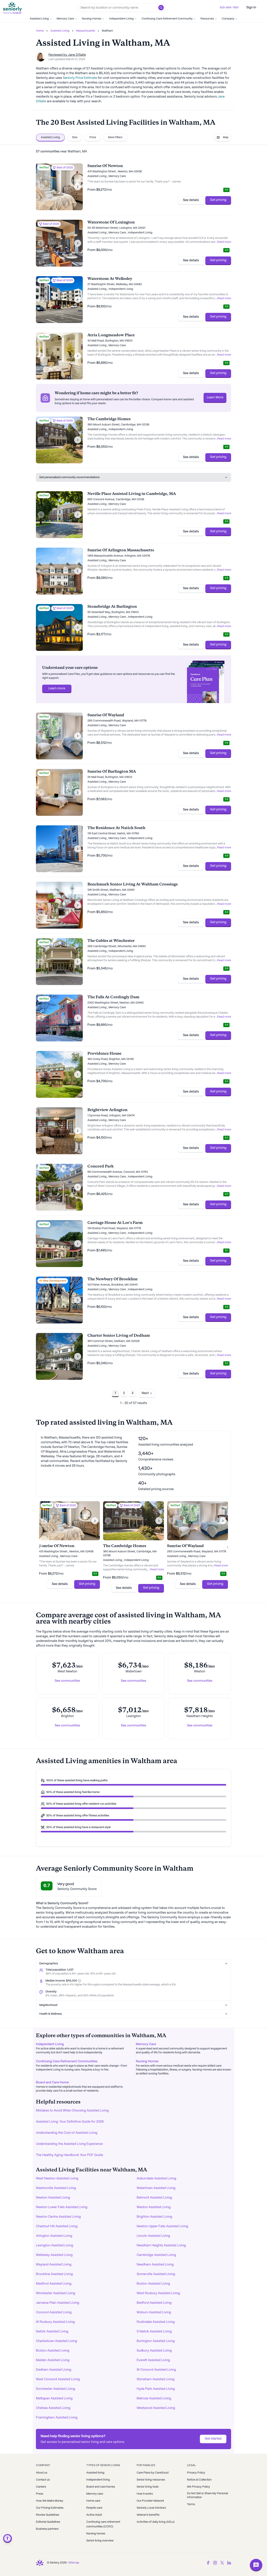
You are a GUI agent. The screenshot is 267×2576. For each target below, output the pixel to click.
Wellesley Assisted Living (54, 2255)
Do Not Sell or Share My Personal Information (207, 2495)
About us (41, 2472)
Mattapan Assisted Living (54, 2398)
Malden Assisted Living (52, 2360)
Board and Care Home (52, 2082)
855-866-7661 (229, 7)
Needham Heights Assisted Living (161, 2245)
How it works (145, 2493)
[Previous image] (40, 186)
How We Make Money (49, 2500)
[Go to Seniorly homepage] (13, 8)
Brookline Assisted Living (54, 2274)
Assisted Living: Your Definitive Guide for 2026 (70, 2121)
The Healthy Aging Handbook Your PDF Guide (69, 2155)
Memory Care (67, 18)
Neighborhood (133, 2005)
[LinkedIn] (229, 2563)
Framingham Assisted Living (56, 2417)
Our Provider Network (150, 2500)
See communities (67, 1680)
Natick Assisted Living (52, 2331)
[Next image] (77, 186)
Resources (208, 18)
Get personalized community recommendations (133, 477)
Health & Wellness (133, 2013)
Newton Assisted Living (53, 2197)
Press (39, 2493)
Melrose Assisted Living (154, 2398)
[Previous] (39, 1547)
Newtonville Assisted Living (56, 2188)
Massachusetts (85, 30)
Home (40, 30)
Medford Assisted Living (53, 2283)
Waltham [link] (107, 30)
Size (74, 137)
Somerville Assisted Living (156, 2274)
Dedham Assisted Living (53, 2369)
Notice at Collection (199, 2479)
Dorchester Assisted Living (55, 2388)
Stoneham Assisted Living (155, 2379)
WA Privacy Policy (198, 2486)
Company (230, 18)
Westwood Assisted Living (156, 2408)
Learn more (56, 688)
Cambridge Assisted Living (156, 2255)
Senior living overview (100, 2540)
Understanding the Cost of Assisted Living (66, 2132)
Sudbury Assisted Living (154, 2350)
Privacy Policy (196, 2472)
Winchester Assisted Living (55, 2293)
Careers (41, 2486)
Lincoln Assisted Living (153, 2235)
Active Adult (94, 2515)
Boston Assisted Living (153, 2283)
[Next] (227, 1547)
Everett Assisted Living (153, 2360)
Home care (93, 2500)
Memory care (94, 2493)
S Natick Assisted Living (154, 2331)
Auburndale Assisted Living (156, 2178)
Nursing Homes (93, 18)
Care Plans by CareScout (153, 2472)
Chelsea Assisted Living (53, 2408)
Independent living (98, 2479)
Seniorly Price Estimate (80, 78)
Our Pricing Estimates (49, 2508)
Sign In (251, 7)
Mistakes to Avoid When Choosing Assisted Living (72, 2110)
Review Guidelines (47, 2515)
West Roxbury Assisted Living (158, 2293)
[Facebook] (208, 2563)
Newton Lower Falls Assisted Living (61, 2207)
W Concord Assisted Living (156, 2369)
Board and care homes (100, 2486)
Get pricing (218, 199)
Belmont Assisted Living (154, 2197)
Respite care (94, 2508)
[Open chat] (256, 2565)
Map (223, 137)
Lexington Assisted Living (54, 2245)
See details (191, 200)
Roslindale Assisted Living (156, 2322)
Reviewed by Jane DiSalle (67, 54)
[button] (161, 7)
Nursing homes (95, 2533)
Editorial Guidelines (48, 2522)
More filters (115, 137)
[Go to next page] (147, 1393)
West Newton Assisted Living (57, 2178)
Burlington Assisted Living (156, 2341)
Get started (213, 2438)
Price (92, 137)
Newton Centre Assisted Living (58, 2216)
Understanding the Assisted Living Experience (69, 2144)
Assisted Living (41, 18)
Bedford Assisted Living (154, 2302)
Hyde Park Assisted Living (156, 2388)
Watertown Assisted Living (156, 2188)
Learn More (215, 397)
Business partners (47, 2529)
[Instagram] (215, 2563)
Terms (191, 2504)
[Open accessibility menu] (7, 2538)
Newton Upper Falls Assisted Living (162, 2226)
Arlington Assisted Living (54, 2235)
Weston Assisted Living (154, 2207)
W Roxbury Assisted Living (55, 2322)
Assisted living (95, 2472)
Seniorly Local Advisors (151, 2508)
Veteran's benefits (148, 2515)
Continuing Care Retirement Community (169, 18)
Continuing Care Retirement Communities (66, 2061)
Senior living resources (151, 2479)
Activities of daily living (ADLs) (155, 2522)
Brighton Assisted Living (154, 2216)
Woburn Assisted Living (154, 2312)
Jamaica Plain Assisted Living (57, 2302)
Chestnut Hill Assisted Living (56, 2226)
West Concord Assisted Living (58, 2379)
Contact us (43, 2479)
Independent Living (123, 18)
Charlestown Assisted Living (56, 2341)
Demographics (133, 1963)
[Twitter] (222, 2563)
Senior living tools (147, 2486)
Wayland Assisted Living (53, 2264)
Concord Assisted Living (54, 2312)
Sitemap (74, 2562)
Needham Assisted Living (155, 2264)
